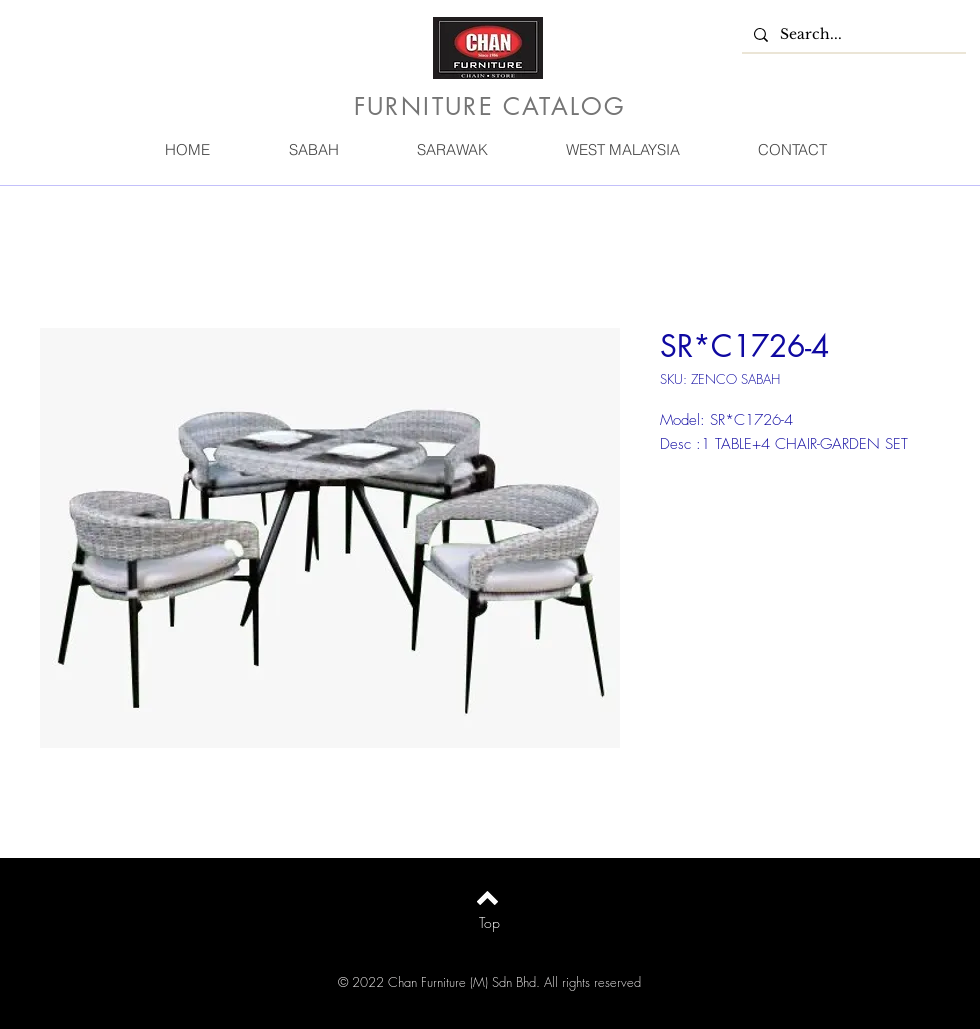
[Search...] (852, 35)
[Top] (489, 923)
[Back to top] (487, 898)
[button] (313, 149)
